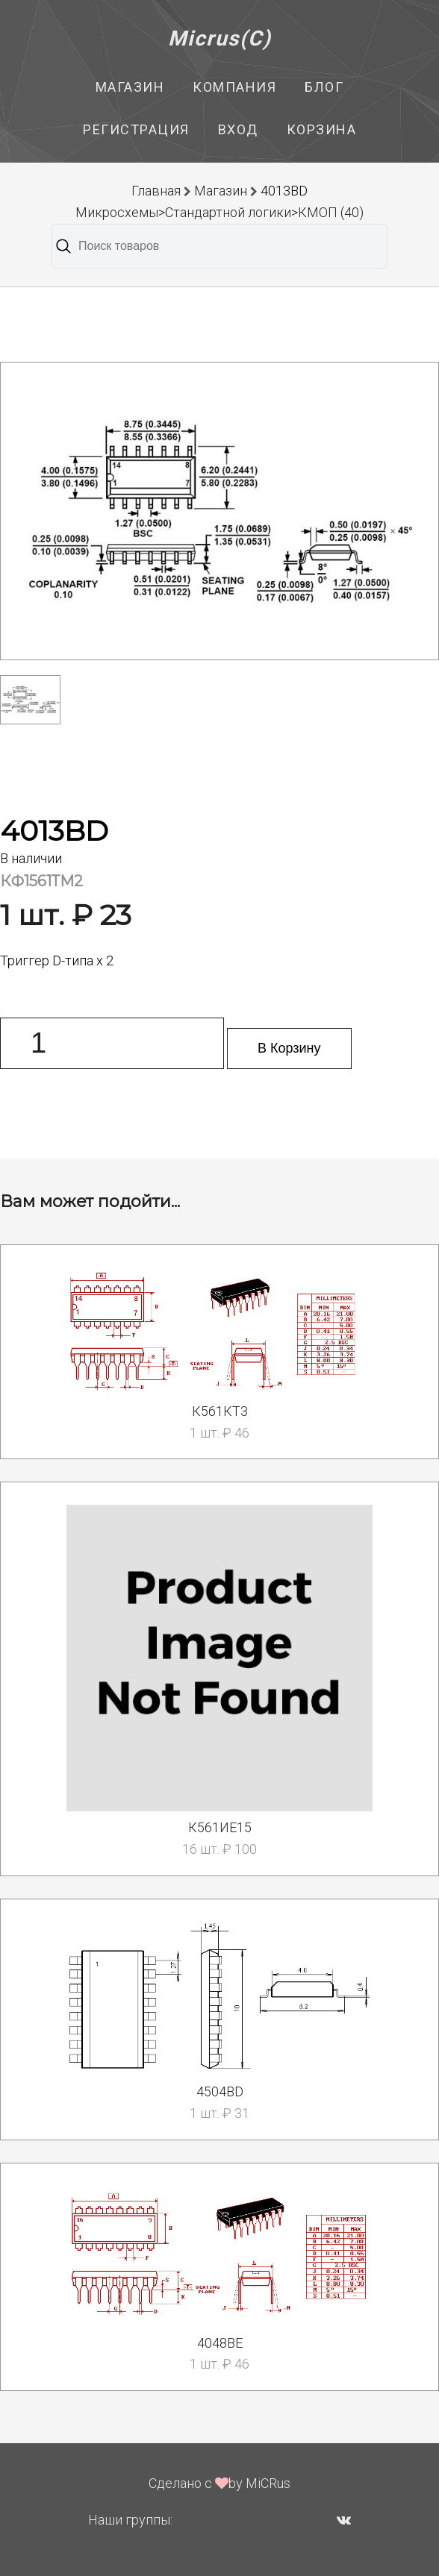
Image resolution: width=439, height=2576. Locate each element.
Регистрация (136, 129)
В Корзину (289, 1048)
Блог (324, 87)
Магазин (130, 87)
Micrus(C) (220, 38)
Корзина (322, 129)
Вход (238, 129)
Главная (156, 190)
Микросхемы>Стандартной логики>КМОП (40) (219, 212)
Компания (234, 87)
